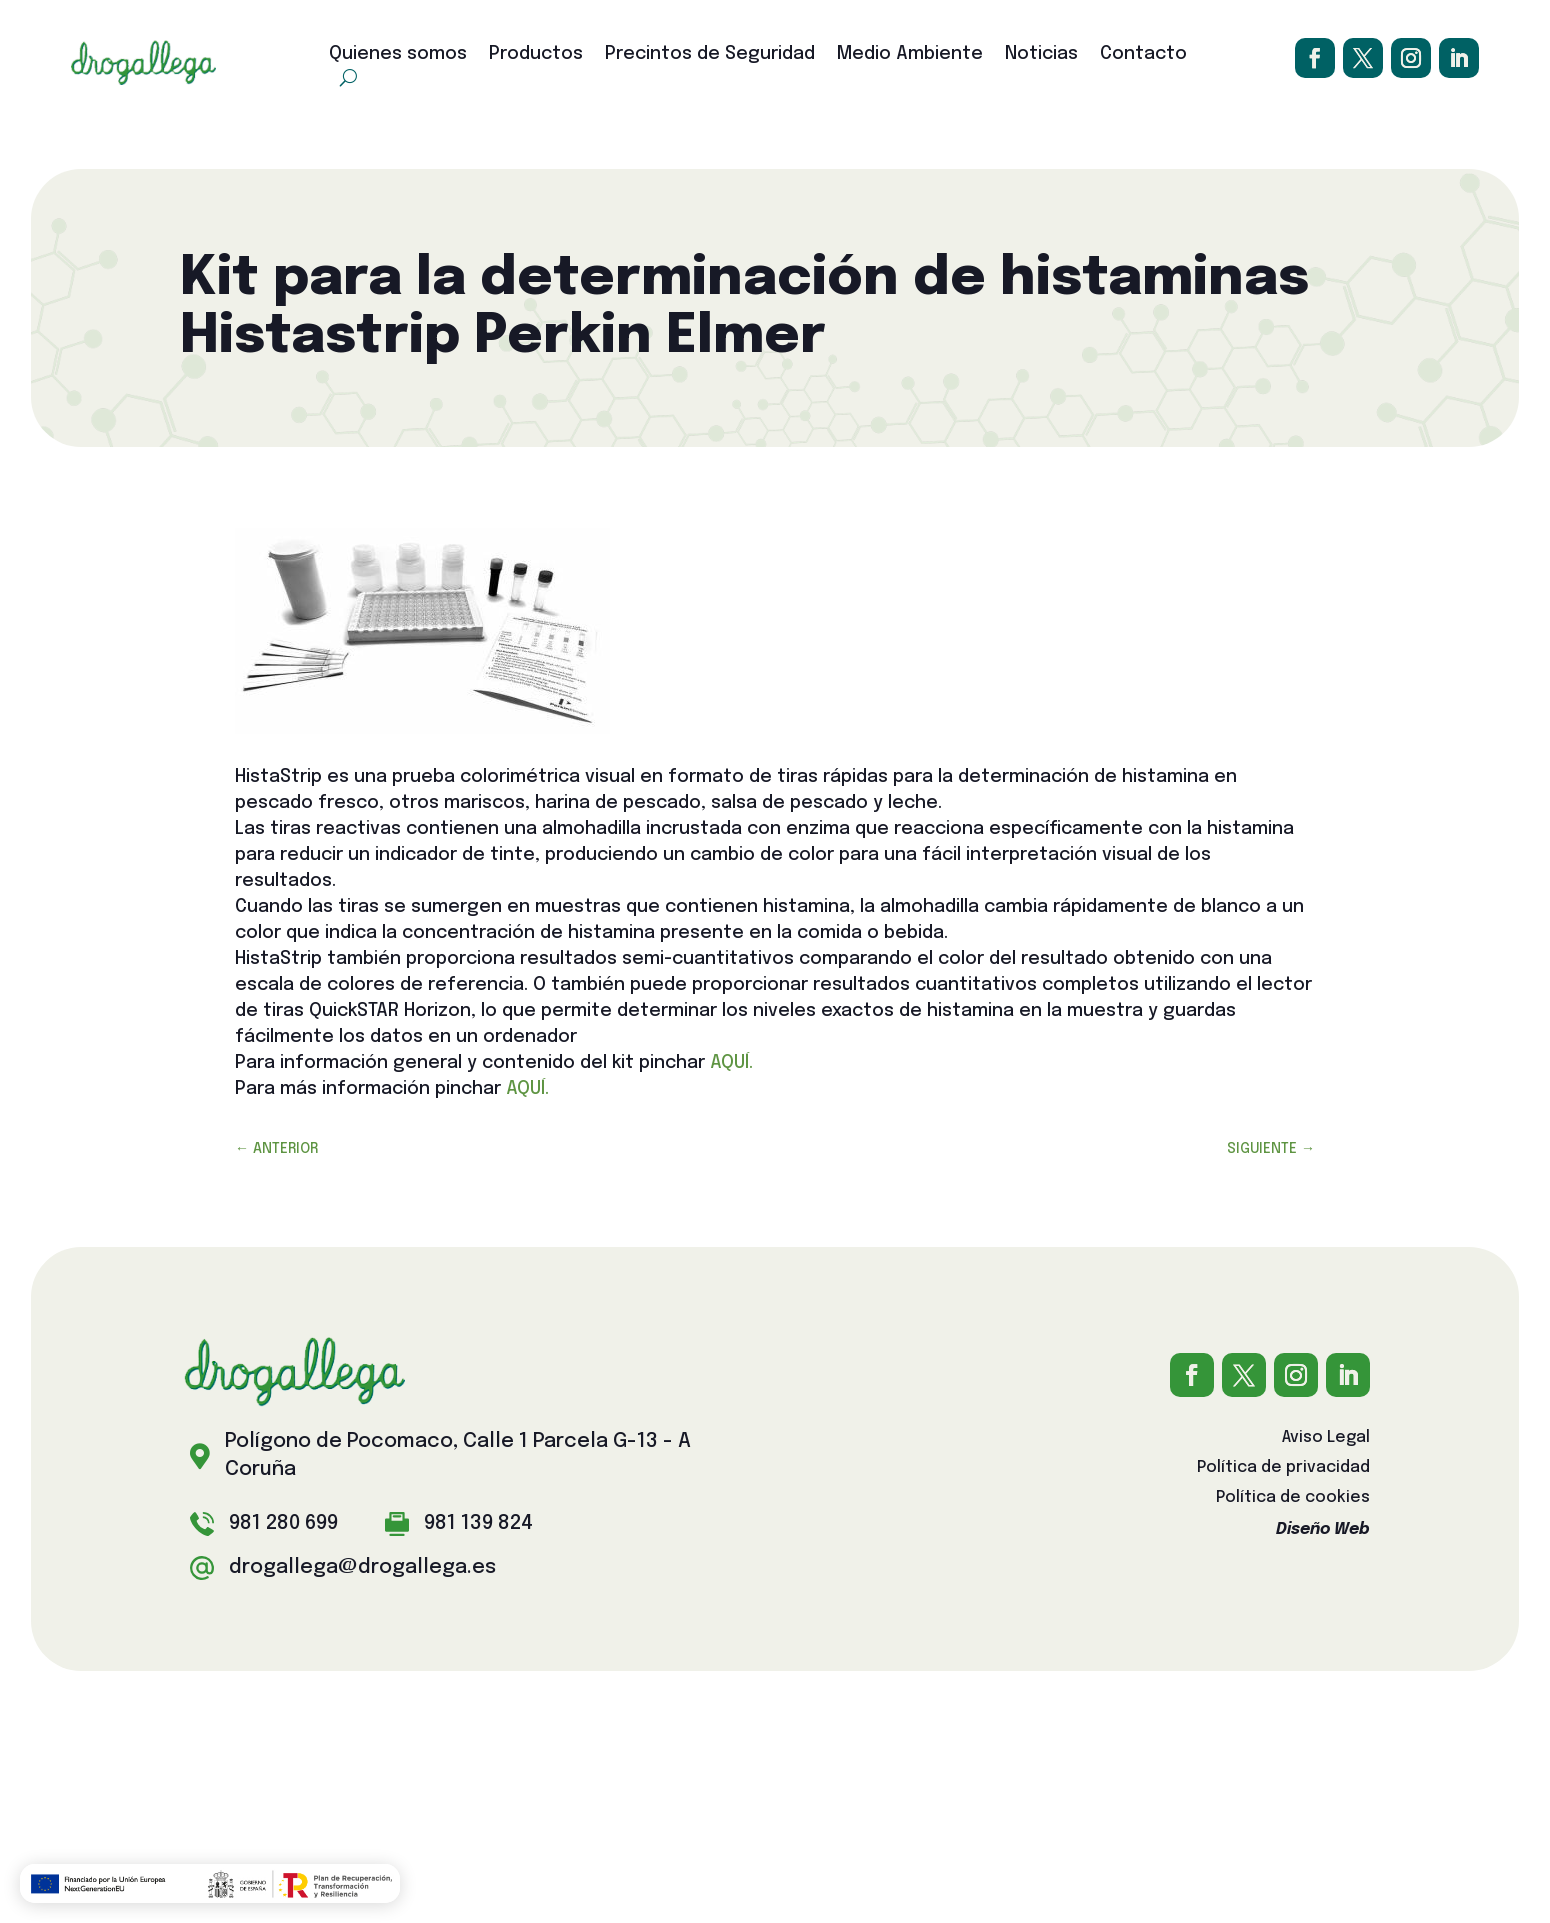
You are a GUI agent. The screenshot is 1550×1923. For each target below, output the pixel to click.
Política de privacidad (1283, 1468)
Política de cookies (1293, 1498)
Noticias (1041, 55)
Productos (536, 55)
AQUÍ (729, 1063)
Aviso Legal (1326, 1438)
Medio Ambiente (910, 55)
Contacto (1143, 55)
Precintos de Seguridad (710, 55)
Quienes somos (398, 55)
